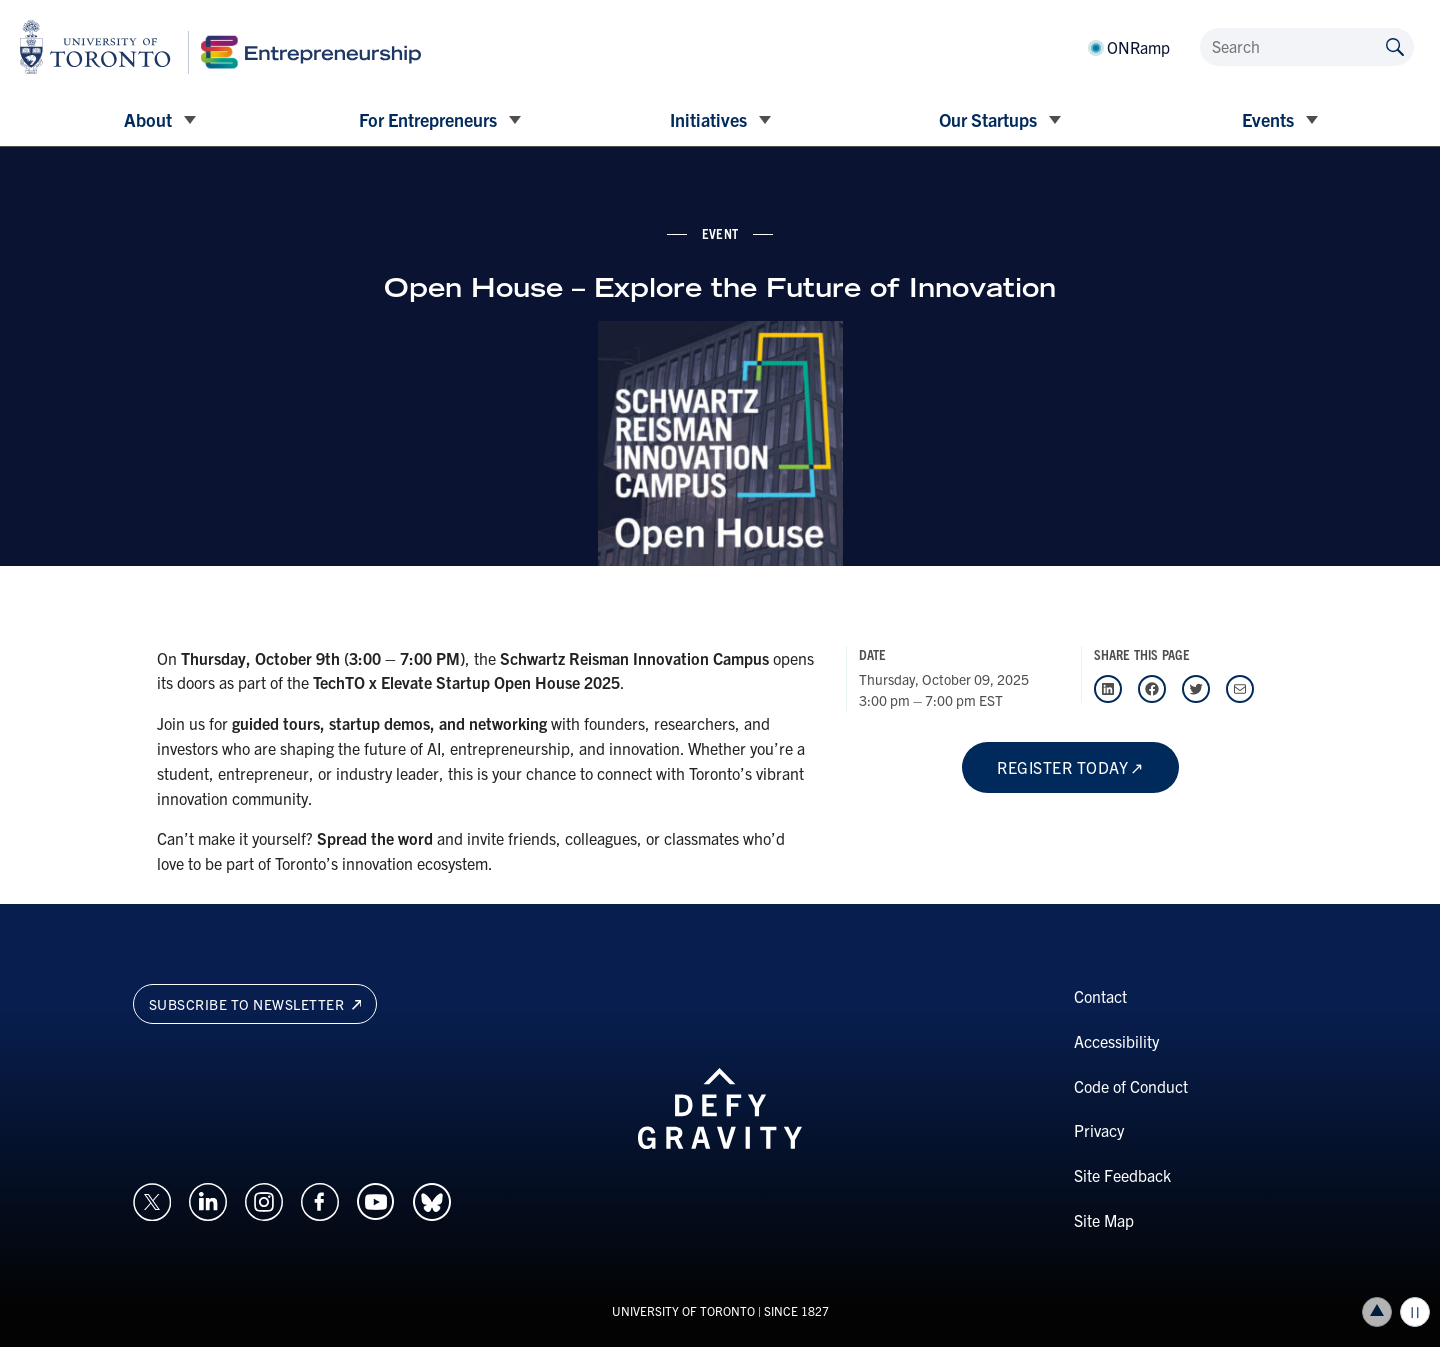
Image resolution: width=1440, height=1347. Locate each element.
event (720, 233)
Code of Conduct (1131, 1086)
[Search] (1307, 47)
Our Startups (988, 119)
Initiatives (708, 119)
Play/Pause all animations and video (1415, 1312)
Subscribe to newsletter (255, 1004)
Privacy (1099, 1130)
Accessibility (1116, 1041)
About (148, 119)
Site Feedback (1122, 1175)
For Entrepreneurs (428, 119)
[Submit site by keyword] (1395, 45)
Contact (1100, 996)
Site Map (1104, 1220)
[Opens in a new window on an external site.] (152, 1199)
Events (1268, 119)
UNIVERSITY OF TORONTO (683, 1310)
